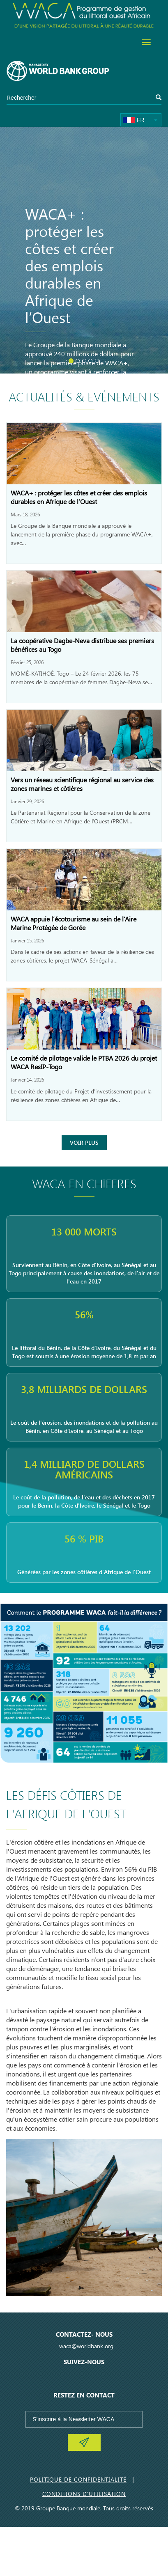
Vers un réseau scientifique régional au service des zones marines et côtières (82, 784)
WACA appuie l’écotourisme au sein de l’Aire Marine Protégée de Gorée (73, 923)
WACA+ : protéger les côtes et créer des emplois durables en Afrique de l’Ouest (79, 497)
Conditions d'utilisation (84, 2494)
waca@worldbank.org (86, 2346)
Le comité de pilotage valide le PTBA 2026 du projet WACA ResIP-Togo (84, 1062)
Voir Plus (84, 1142)
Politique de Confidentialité (78, 2479)
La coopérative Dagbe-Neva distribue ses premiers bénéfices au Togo (82, 644)
